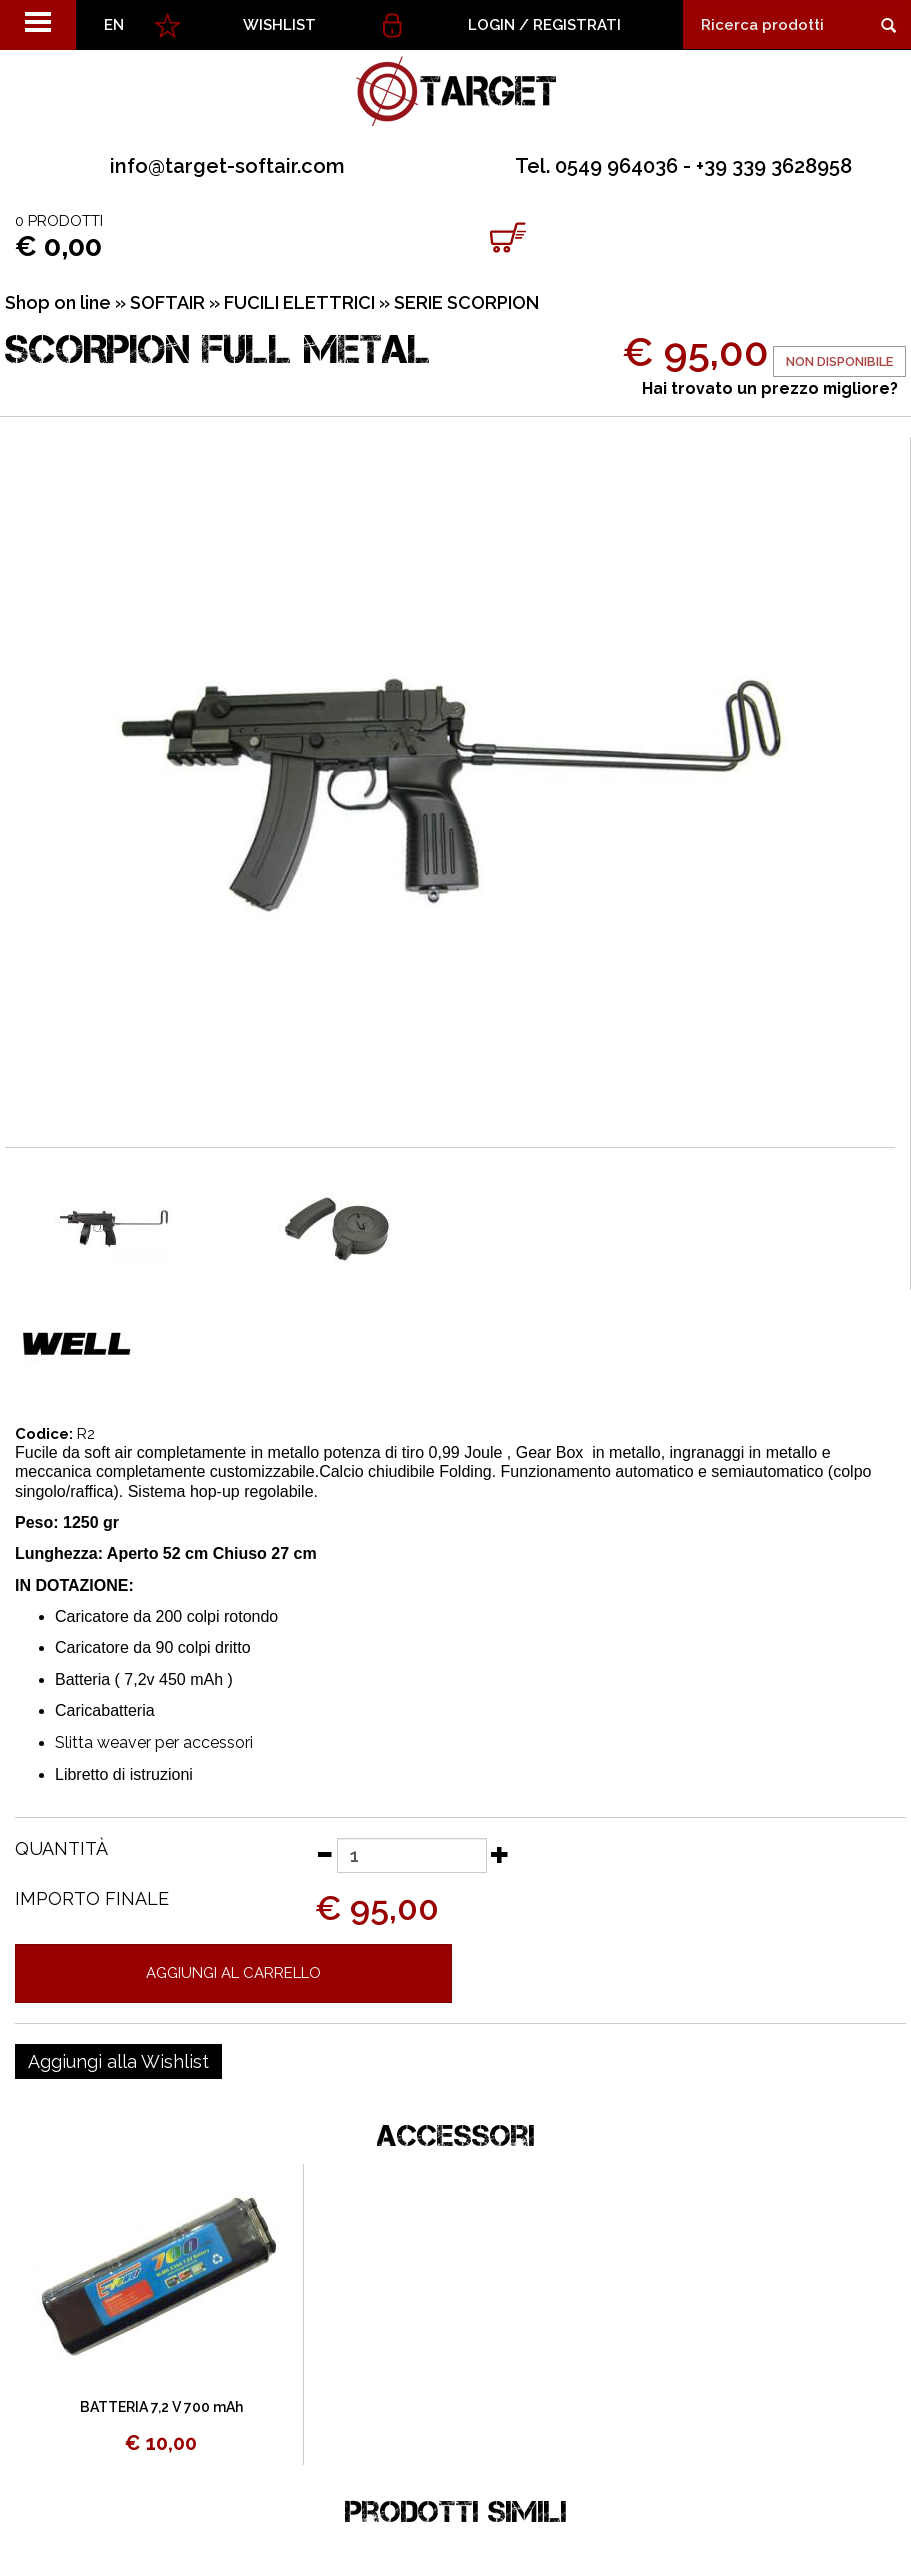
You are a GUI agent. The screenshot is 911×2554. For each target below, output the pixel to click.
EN (114, 25)
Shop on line (58, 302)
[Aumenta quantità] (500, 1854)
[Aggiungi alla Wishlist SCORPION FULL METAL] (118, 2062)
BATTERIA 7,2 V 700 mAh (161, 2407)
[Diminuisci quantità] (324, 1854)
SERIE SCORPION (466, 302)
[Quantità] (412, 1855)
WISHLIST (279, 25)
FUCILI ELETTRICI (299, 302)
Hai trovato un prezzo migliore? (770, 388)
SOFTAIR (167, 302)
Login (491, 25)
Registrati (577, 25)
